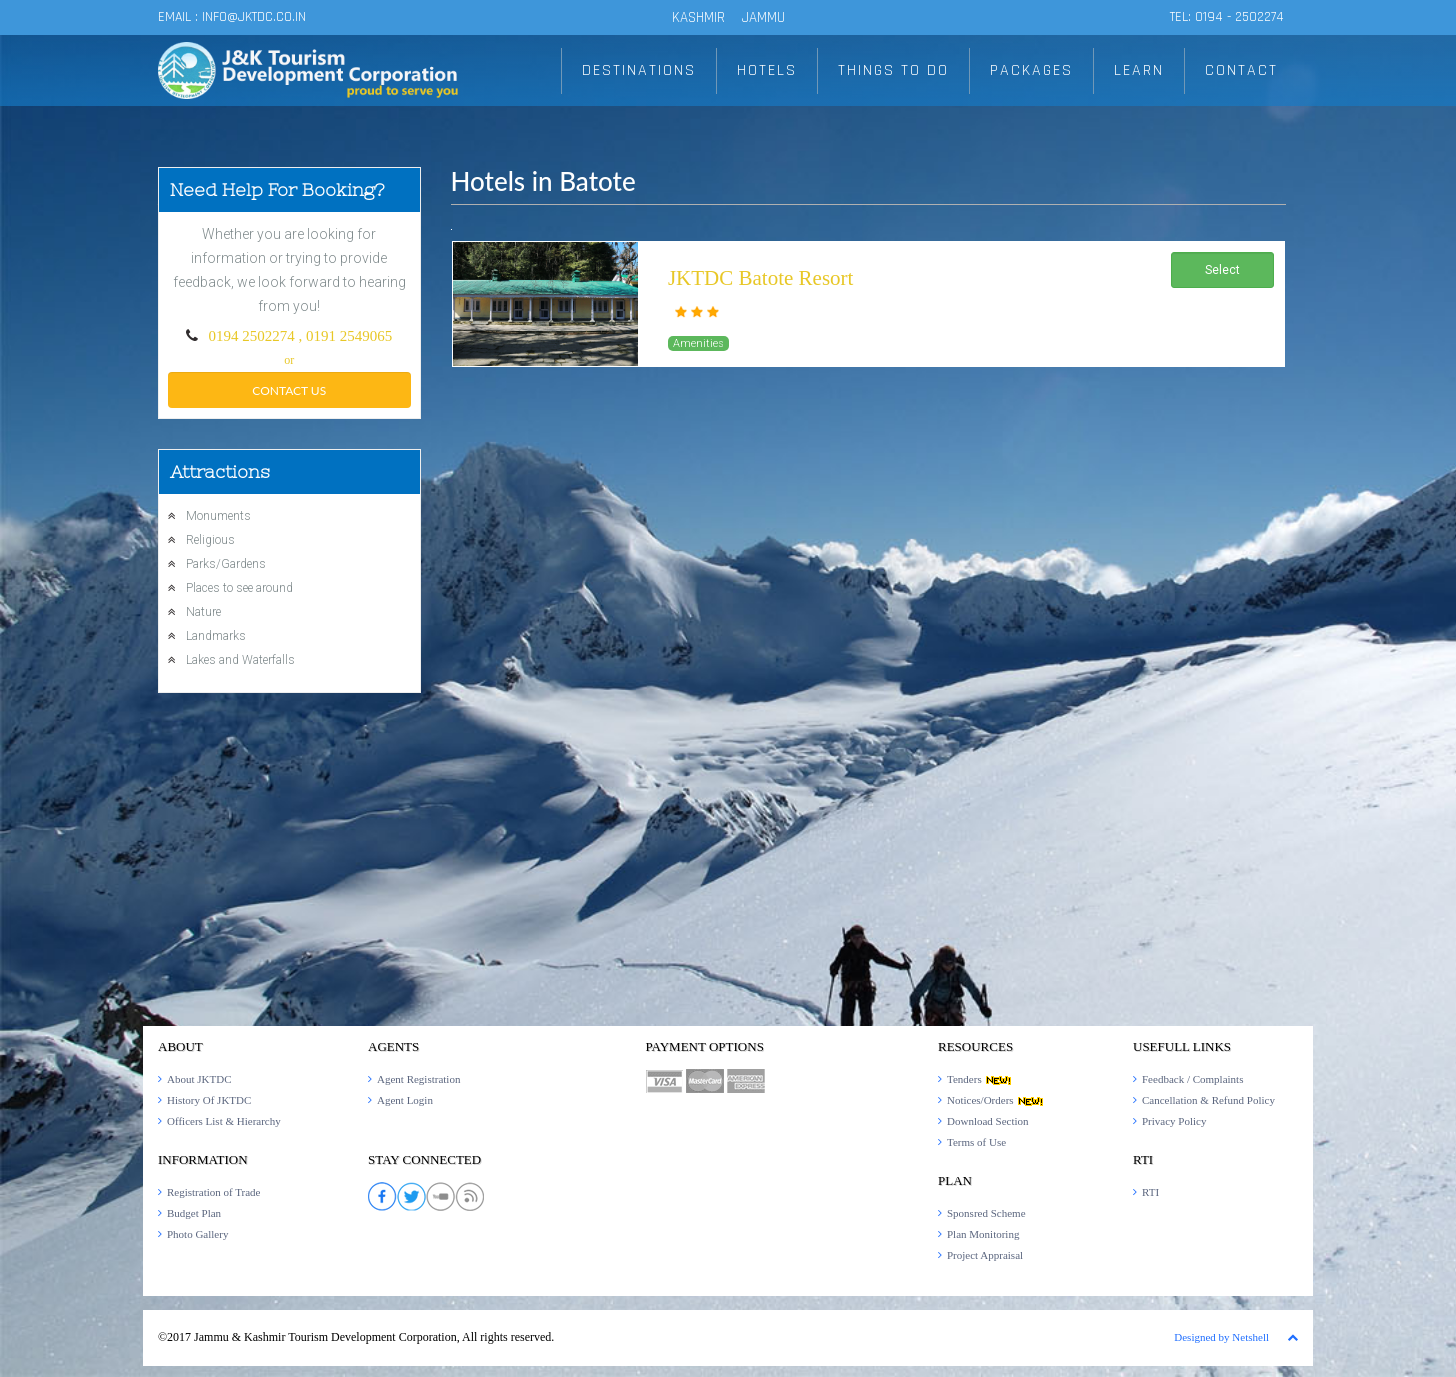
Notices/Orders (995, 1100)
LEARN (1139, 70)
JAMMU (763, 17)
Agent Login (405, 1100)
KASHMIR (698, 17)
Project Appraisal (985, 1255)
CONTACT (1241, 70)
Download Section (988, 1121)
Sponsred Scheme (986, 1213)
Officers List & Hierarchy (224, 1121)
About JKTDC (199, 1079)
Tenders (979, 1079)
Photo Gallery (197, 1234)
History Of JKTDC (209, 1100)
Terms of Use (976, 1142)
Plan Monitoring (983, 1234)
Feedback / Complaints (1192, 1079)
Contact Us (289, 390)
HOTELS (767, 70)
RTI (1150, 1192)
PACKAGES (1031, 70)
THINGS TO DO (893, 70)
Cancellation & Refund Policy (1208, 1100)
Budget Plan (194, 1213)
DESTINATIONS (639, 70)
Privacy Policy (1174, 1121)
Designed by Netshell (1221, 1337)
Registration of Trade (214, 1192)
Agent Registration (418, 1079)
